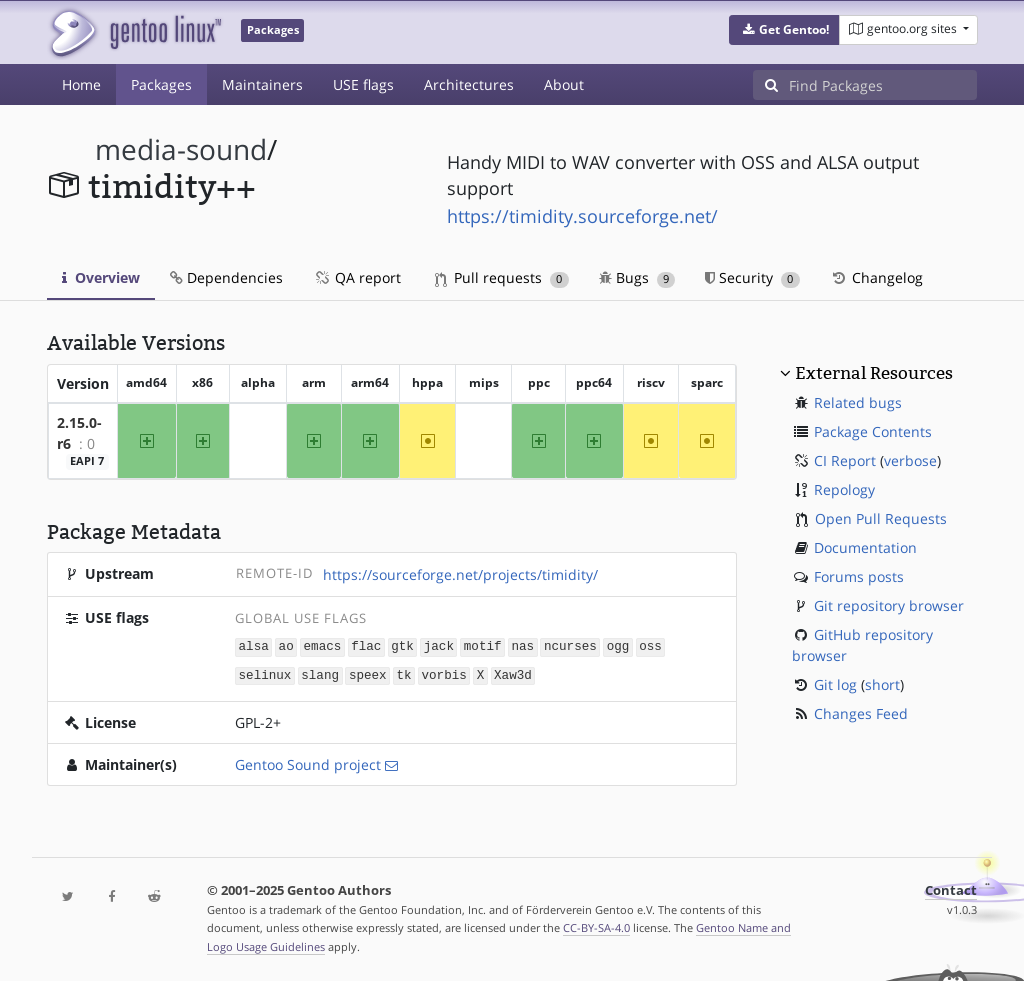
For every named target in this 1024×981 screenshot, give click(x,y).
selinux (265, 673)
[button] (784, 30)
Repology (844, 489)
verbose (910, 460)
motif (483, 645)
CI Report (845, 460)
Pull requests (502, 277)
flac (366, 645)
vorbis (443, 673)
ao (286, 645)
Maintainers (262, 84)
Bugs (637, 277)
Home (81, 84)
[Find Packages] (883, 85)
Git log (835, 684)
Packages (161, 84)
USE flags (363, 84)
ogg (618, 645)
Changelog (876, 277)
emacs (323, 645)
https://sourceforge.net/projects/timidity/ (460, 574)
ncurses (570, 645)
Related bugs (858, 402)
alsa (254, 645)
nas (522, 645)
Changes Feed (861, 713)
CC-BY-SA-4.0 (596, 925)
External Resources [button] (874, 373)
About (564, 84)
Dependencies (226, 277)
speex (368, 673)
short (882, 684)
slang (320, 673)
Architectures (469, 84)
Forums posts (859, 576)
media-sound (181, 149)
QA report (357, 277)
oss (650, 645)
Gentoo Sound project (308, 762)
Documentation (865, 547)
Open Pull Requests (881, 518)
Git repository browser (889, 605)
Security (752, 277)
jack (439, 645)
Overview (101, 277)
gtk (402, 645)
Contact (951, 888)
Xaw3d (513, 673)
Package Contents (873, 431)
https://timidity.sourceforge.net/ (582, 216)
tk (403, 673)
